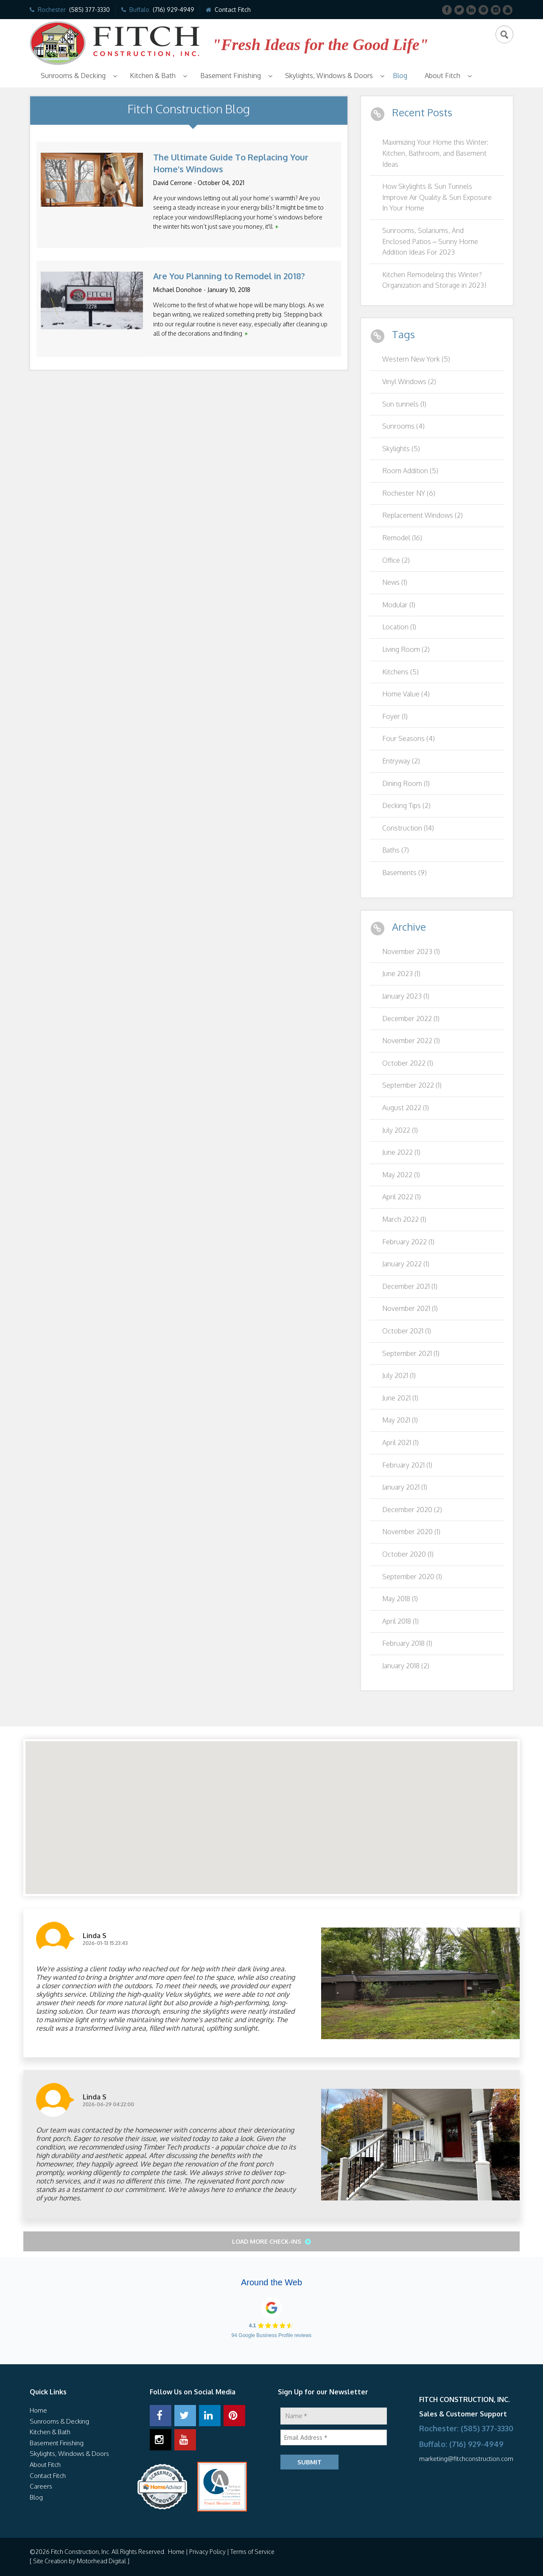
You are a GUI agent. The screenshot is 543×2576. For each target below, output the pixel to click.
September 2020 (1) (412, 1576)
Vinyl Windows (409, 381)
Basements (404, 872)
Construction (408, 828)
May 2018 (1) (400, 1598)
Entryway (401, 761)
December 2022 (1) (410, 1018)
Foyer (395, 716)
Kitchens (400, 672)
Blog (400, 75)
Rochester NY (408, 493)
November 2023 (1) (411, 951)
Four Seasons (408, 738)
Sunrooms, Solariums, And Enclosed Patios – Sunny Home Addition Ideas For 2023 (430, 241)
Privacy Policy (207, 2551)
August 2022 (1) (405, 1107)
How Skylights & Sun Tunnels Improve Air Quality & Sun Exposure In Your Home (437, 197)
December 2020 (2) (412, 1509)
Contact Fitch (233, 9)
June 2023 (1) (401, 973)
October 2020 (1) (408, 1554)
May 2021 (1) (400, 1420)
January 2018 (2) (405, 1665)
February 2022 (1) (408, 1241)
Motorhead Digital (101, 2561)
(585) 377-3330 (89, 9)
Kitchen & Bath (153, 75)
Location (399, 627)
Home (38, 2410)
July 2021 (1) (399, 1375)
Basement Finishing (230, 75)
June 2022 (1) (401, 1152)
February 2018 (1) (407, 1643)
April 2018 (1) (400, 1621)
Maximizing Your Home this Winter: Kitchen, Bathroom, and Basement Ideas (435, 153)
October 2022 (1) (407, 1063)
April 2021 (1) (400, 1442)
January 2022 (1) (405, 1264)
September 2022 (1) (412, 1085)
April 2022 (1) (401, 1197)
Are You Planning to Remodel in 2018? (229, 275)
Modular (398, 605)
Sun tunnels (404, 404)
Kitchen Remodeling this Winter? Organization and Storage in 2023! (434, 280)
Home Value (406, 694)
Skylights (401, 448)
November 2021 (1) (410, 1308)
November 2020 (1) (411, 1531)
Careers (41, 2486)
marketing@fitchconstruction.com (466, 2459)
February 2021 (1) (407, 1465)
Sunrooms (403, 426)
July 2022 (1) (400, 1130)
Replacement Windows (422, 515)
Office (396, 560)
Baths (395, 850)
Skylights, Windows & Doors (329, 75)
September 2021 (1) (410, 1353)
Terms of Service (252, 2551)
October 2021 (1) (406, 1331)
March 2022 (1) (404, 1219)
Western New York (416, 359)
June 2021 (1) (400, 1398)
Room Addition (410, 470)
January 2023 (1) (405, 996)
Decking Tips (406, 805)
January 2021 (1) (404, 1487)
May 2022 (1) (401, 1174)
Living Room (406, 649)
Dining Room (406, 783)
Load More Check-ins (267, 2241)
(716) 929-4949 (173, 9)
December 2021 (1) (409, 1286)
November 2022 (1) (411, 1040)
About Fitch (442, 75)
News (394, 582)
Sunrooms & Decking (73, 75)
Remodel (402, 537)
